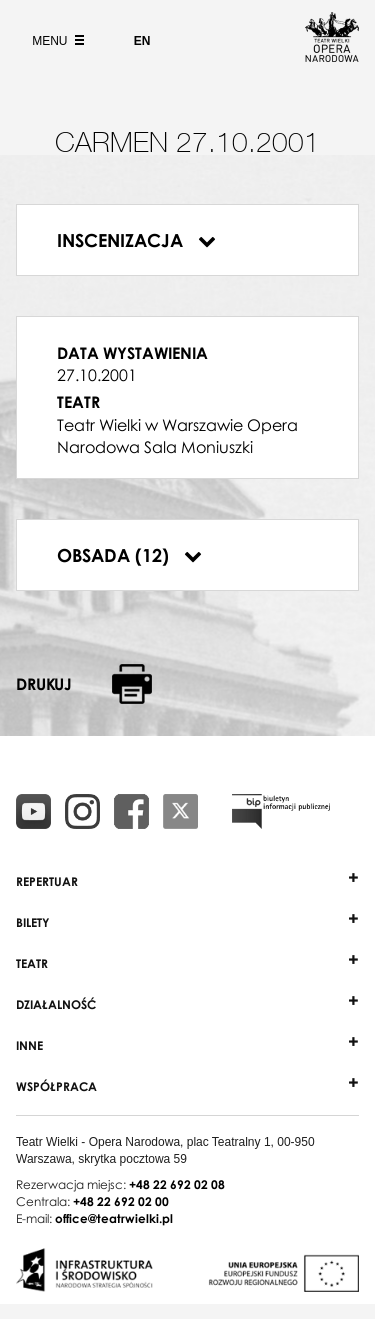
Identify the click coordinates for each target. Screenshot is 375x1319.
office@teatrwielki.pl (114, 1218)
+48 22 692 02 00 (121, 1201)
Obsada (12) (129, 555)
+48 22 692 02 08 (177, 1184)
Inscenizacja (136, 240)
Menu (56, 41)
